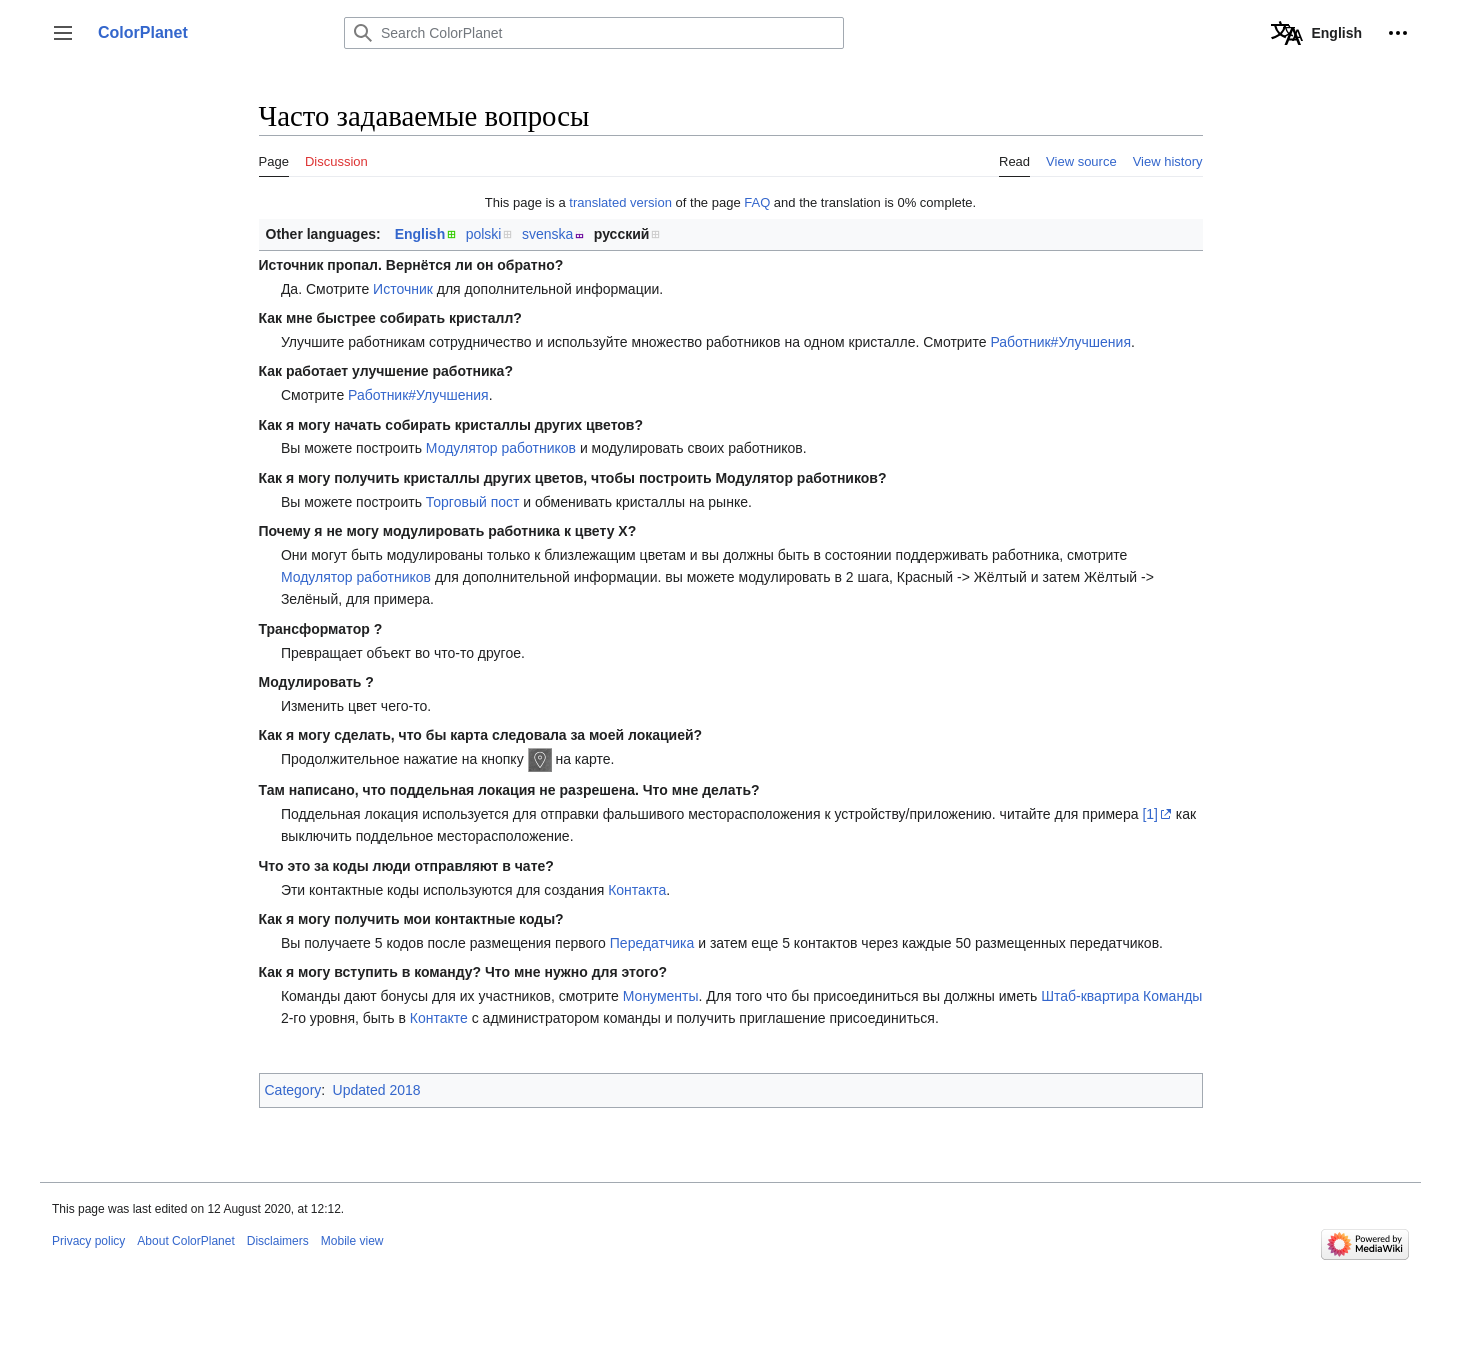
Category (293, 1090)
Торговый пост (473, 502)
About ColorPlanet (185, 1241)
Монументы (661, 996)
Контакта (637, 890)
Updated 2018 (377, 1090)
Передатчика (652, 943)
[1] (1150, 814)
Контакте (439, 1018)
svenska (547, 234)
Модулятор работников (501, 448)
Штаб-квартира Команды (1121, 996)
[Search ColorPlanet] (594, 33)
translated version (620, 202)
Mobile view (352, 1241)
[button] (63, 33)
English (420, 234)
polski (484, 234)
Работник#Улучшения (1060, 342)
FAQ (757, 202)
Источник (403, 289)
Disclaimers (278, 1241)
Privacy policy (88, 1241)
